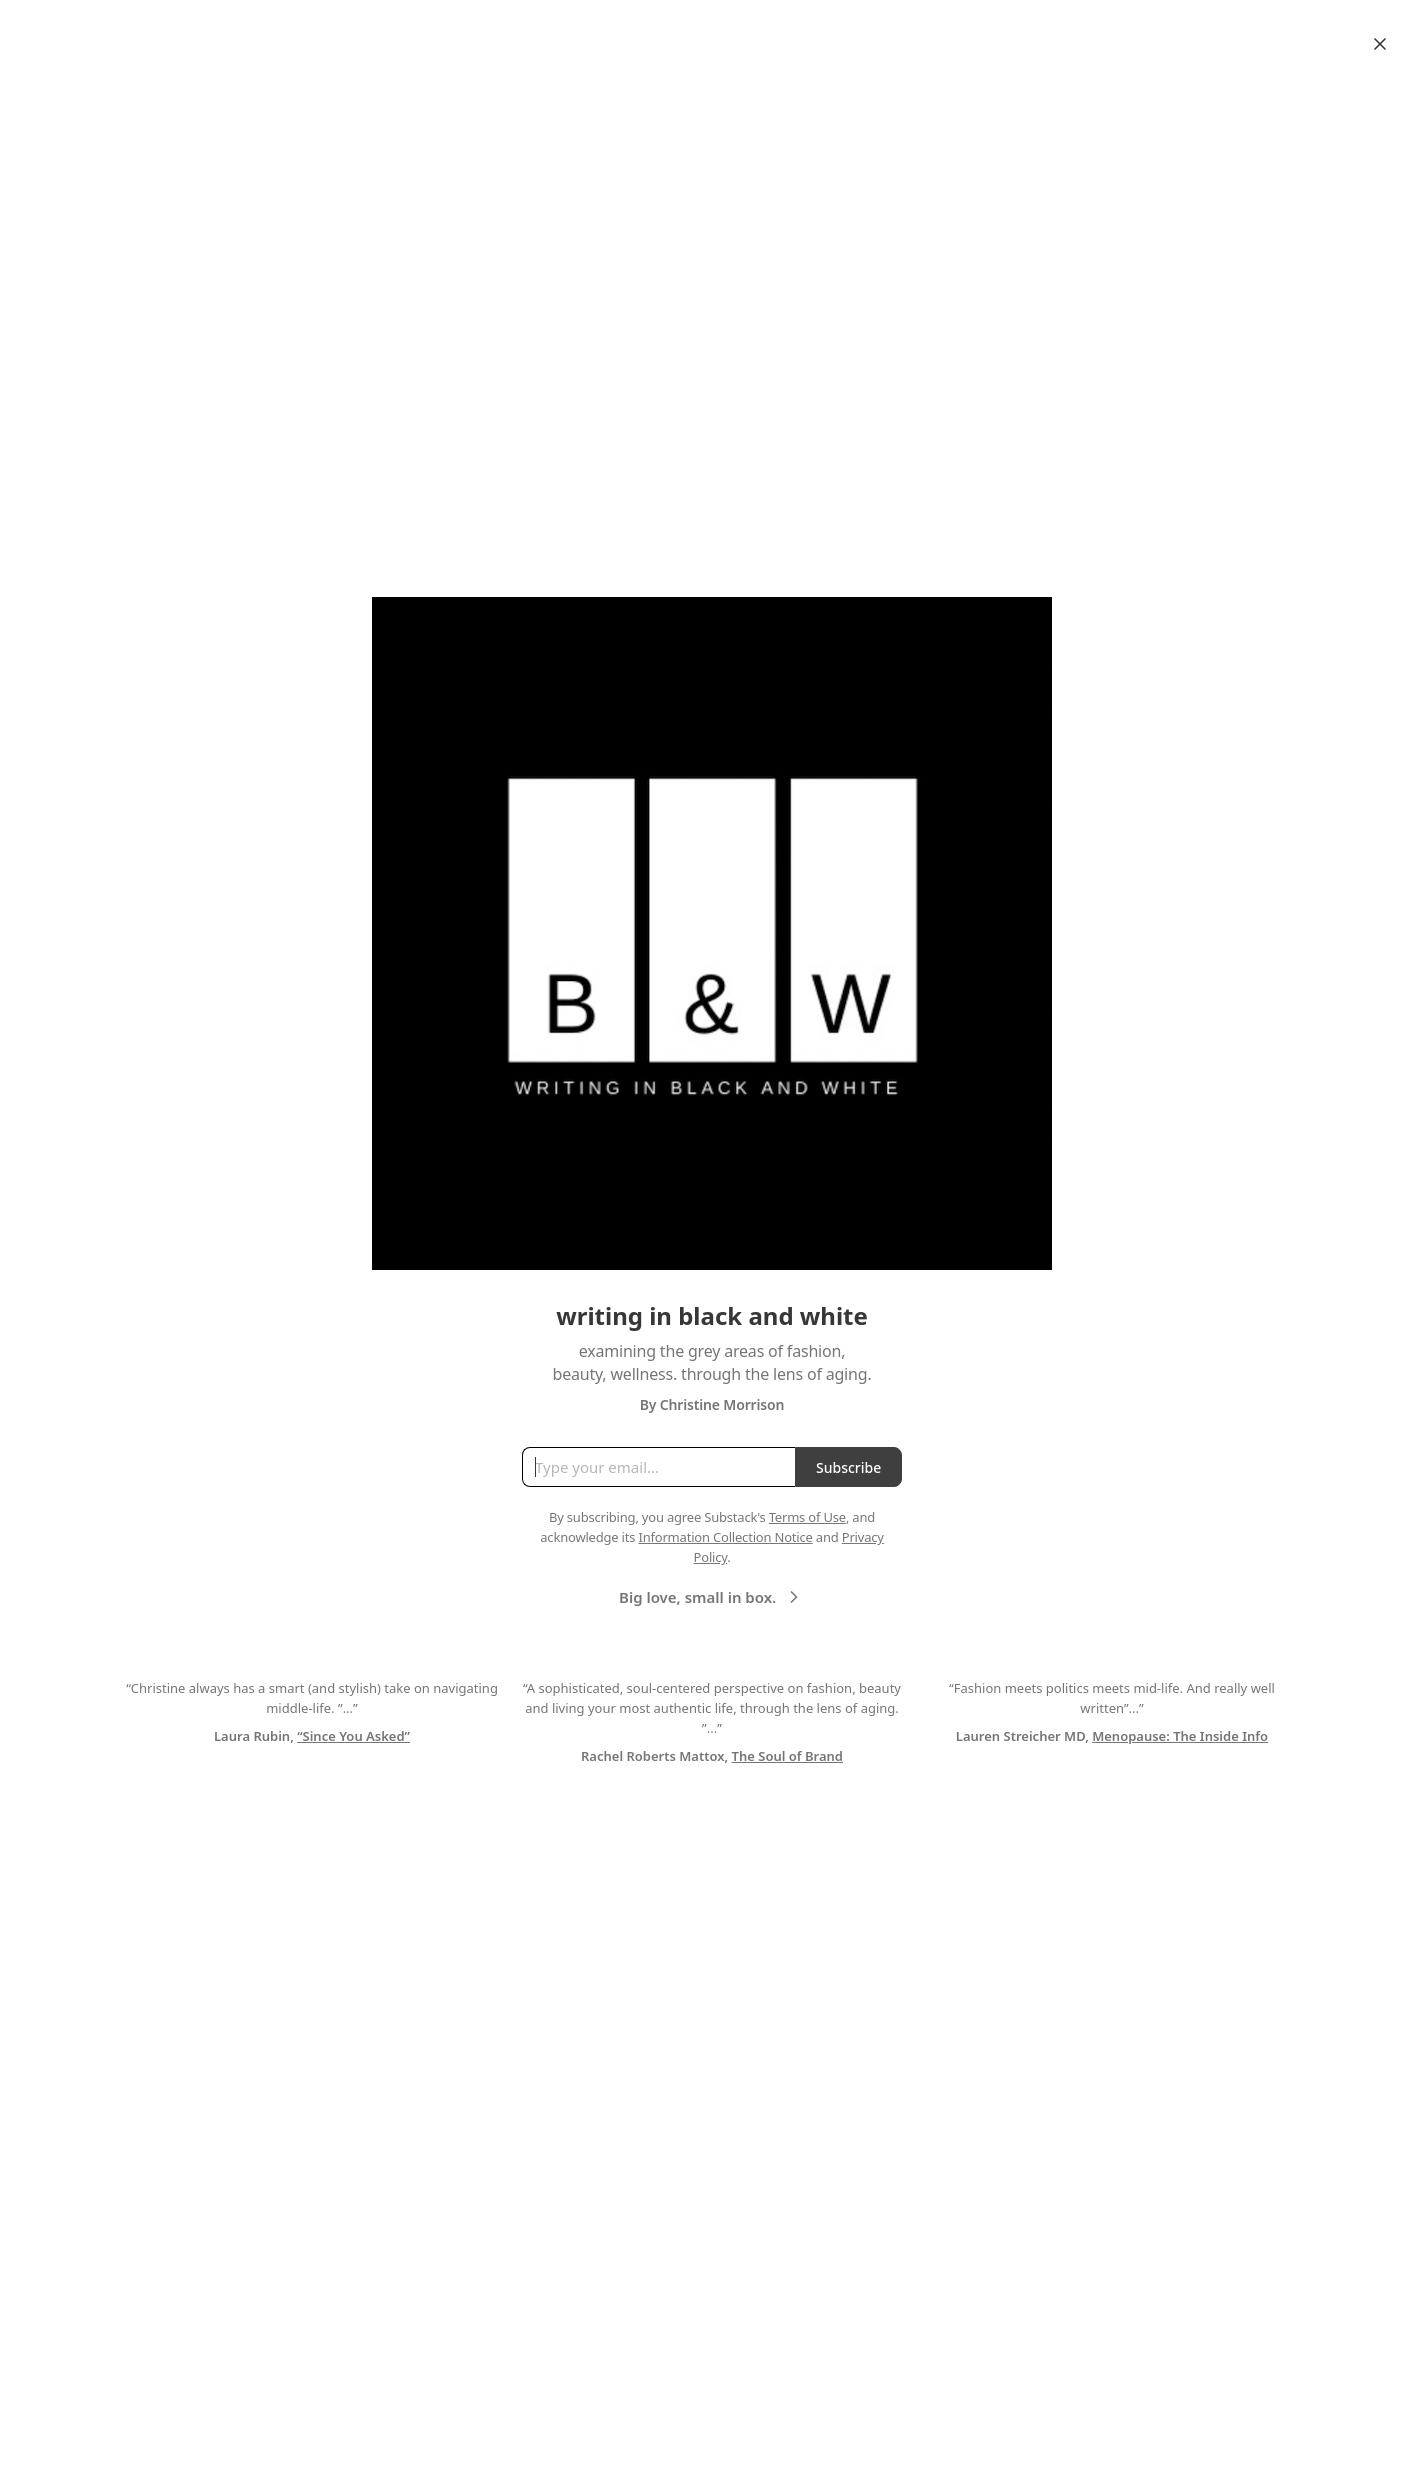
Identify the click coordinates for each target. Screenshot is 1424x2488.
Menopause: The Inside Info (1180, 1736)
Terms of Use (807, 1517)
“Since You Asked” (353, 1736)
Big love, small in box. (711, 1597)
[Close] (1380, 44)
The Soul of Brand (787, 1756)
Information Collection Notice (725, 1537)
